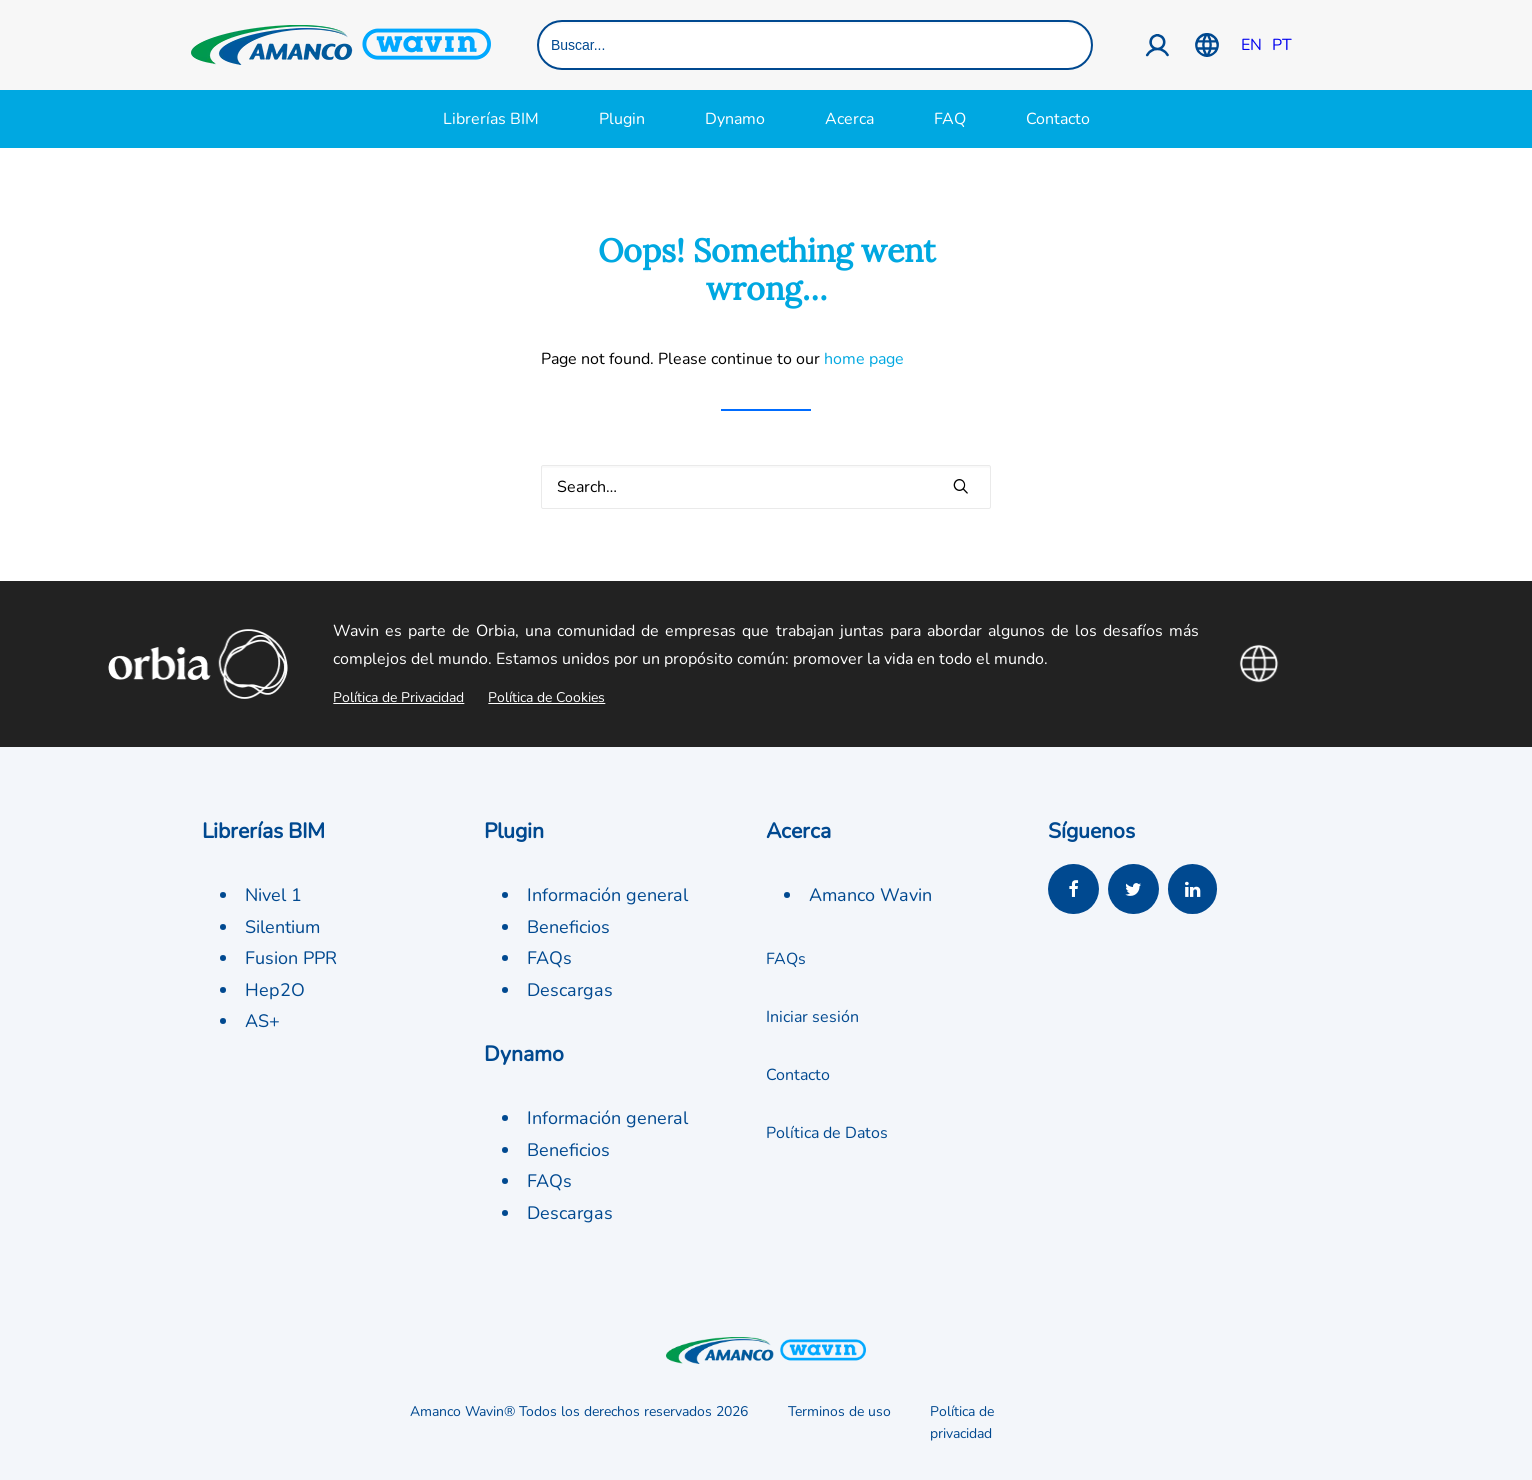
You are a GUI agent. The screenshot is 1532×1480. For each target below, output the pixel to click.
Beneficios (568, 927)
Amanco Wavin (870, 895)
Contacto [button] (798, 1075)
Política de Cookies (546, 697)
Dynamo (735, 119)
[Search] (766, 487)
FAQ (950, 119)
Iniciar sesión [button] (812, 1017)
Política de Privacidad (398, 697)
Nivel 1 (273, 895)
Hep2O (275, 990)
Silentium (282, 927)
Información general (607, 895)
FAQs (549, 958)
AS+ (262, 1021)
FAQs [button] (786, 959)
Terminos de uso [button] (839, 1411)
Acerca (849, 119)
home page (864, 359)
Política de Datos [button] (827, 1133)
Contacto (1058, 119)
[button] (961, 486)
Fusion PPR (291, 958)
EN (1251, 45)
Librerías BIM (491, 119)
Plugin (622, 119)
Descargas (570, 990)
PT (1282, 45)
